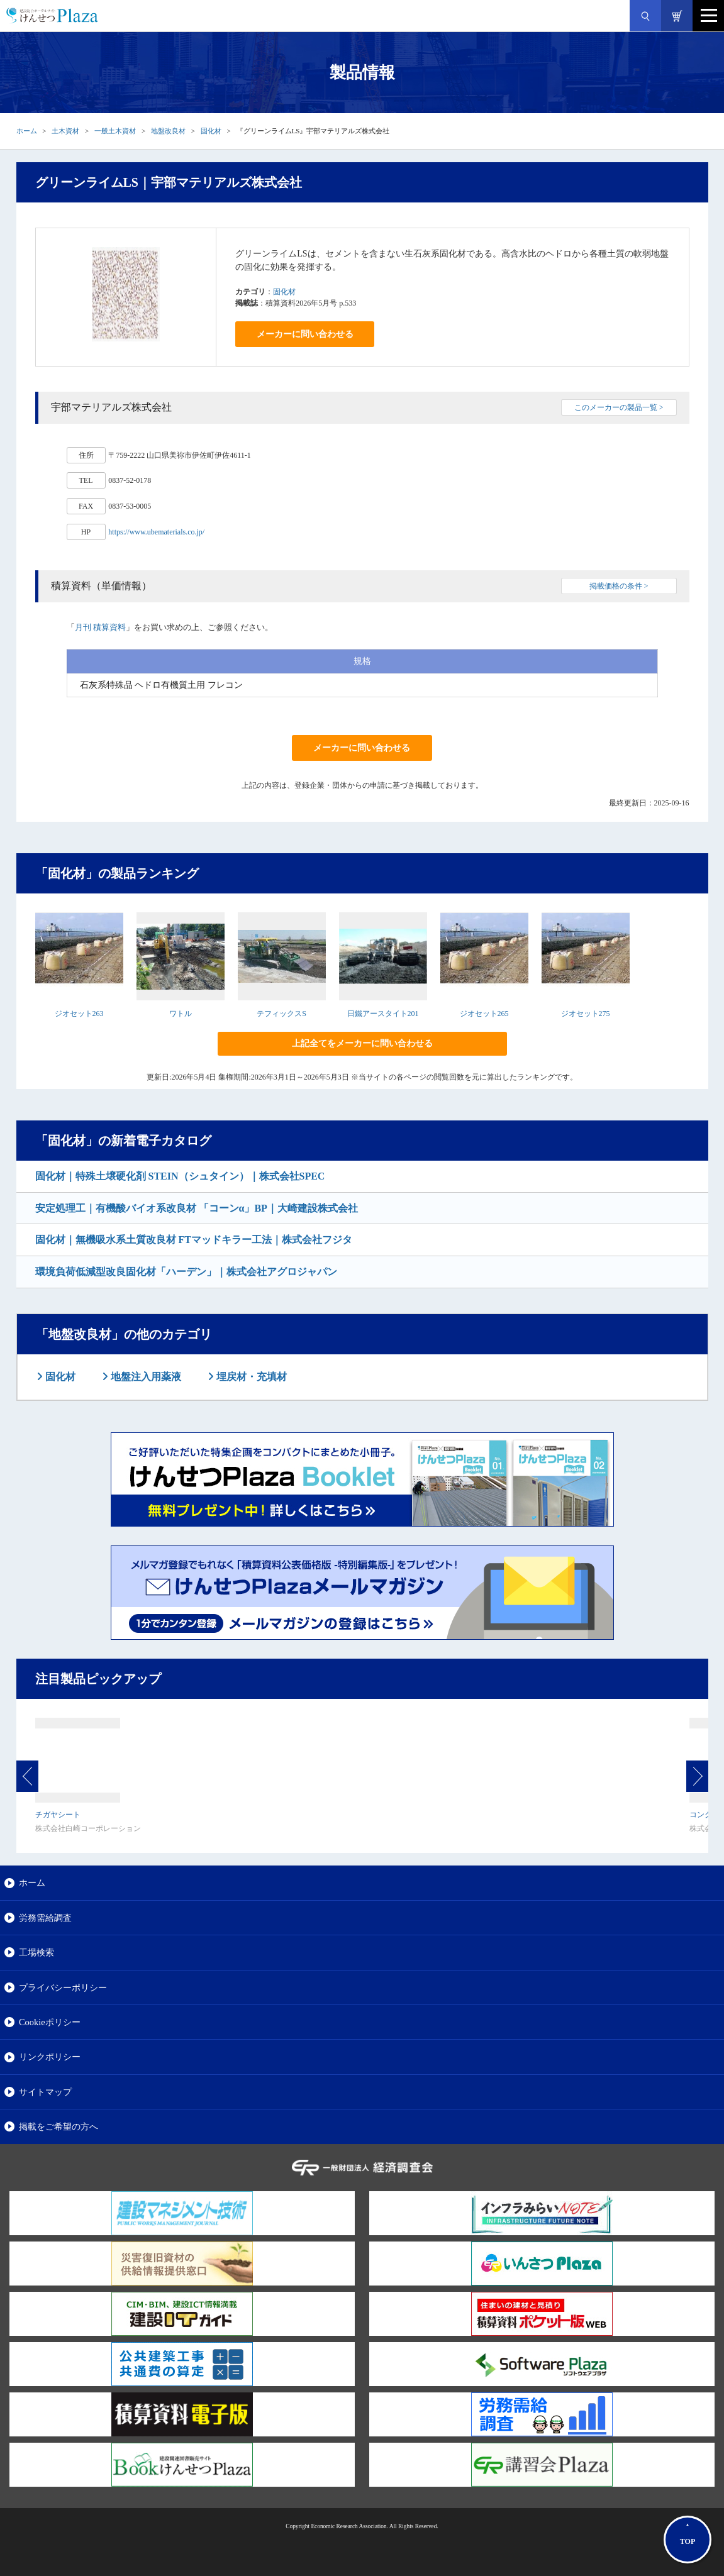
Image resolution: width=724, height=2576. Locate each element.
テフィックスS (281, 1013)
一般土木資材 (115, 131)
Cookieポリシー (50, 2022)
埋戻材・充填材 (250, 1376)
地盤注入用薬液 (144, 1376)
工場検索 (36, 1952)
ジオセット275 (585, 1013)
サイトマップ (45, 2092)
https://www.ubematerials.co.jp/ (156, 532)
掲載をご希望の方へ (58, 2126)
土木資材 (65, 131)
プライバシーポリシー (63, 1987)
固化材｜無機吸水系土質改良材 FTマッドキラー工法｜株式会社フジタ (193, 1239)
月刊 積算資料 (100, 627)
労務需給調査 (45, 1918)
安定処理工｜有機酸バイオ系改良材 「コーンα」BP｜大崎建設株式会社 (196, 1208)
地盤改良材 (168, 131)
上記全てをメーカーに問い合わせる (362, 1043)
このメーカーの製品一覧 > (619, 407)
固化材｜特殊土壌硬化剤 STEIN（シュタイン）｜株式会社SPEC (180, 1176)
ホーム (26, 131)
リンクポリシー (50, 2057)
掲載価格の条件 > (619, 586)
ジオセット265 (484, 1013)
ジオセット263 (79, 1013)
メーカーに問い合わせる (305, 334)
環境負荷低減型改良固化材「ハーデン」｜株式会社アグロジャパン (186, 1271)
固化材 (211, 131)
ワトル (180, 1013)
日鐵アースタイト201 (383, 1013)
